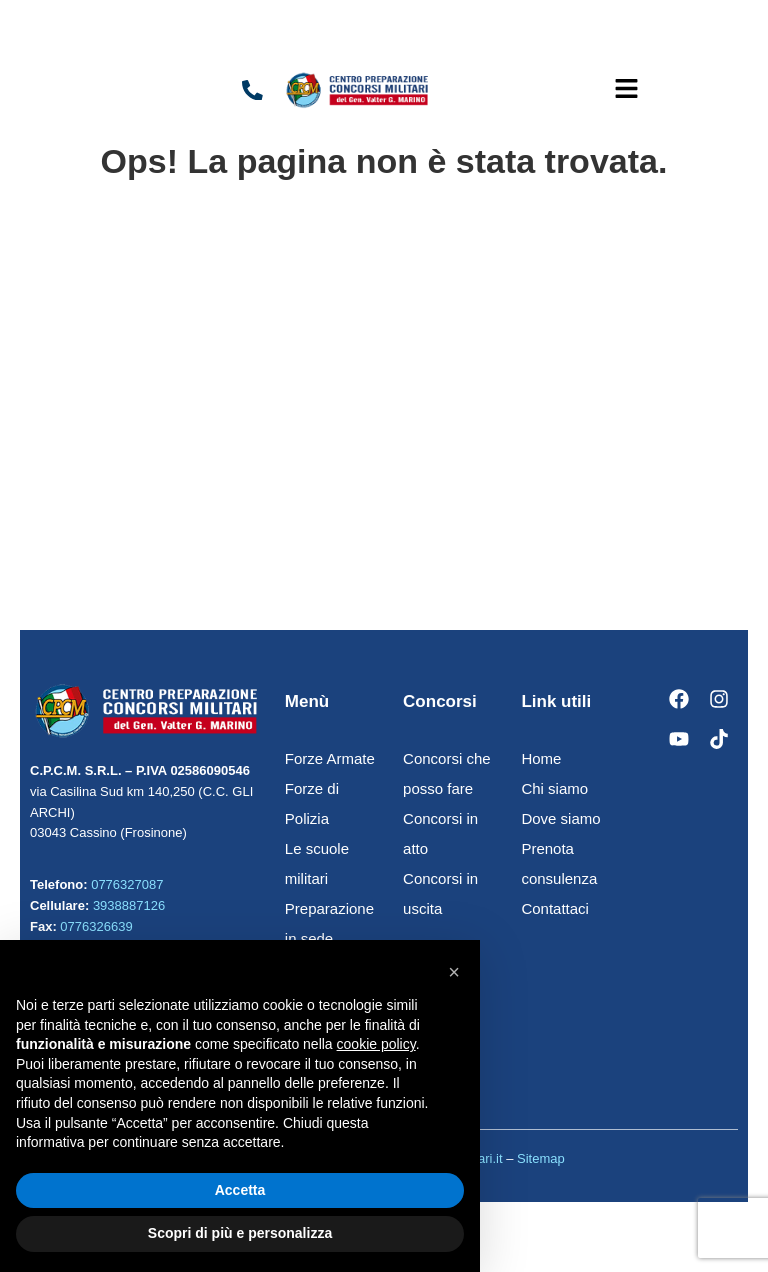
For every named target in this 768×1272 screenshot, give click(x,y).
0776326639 (96, 926)
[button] (626, 90)
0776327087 (127, 884)
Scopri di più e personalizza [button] (240, 1233)
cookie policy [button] (376, 1044)
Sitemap (541, 1158)
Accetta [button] (240, 1190)
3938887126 (129, 905)
